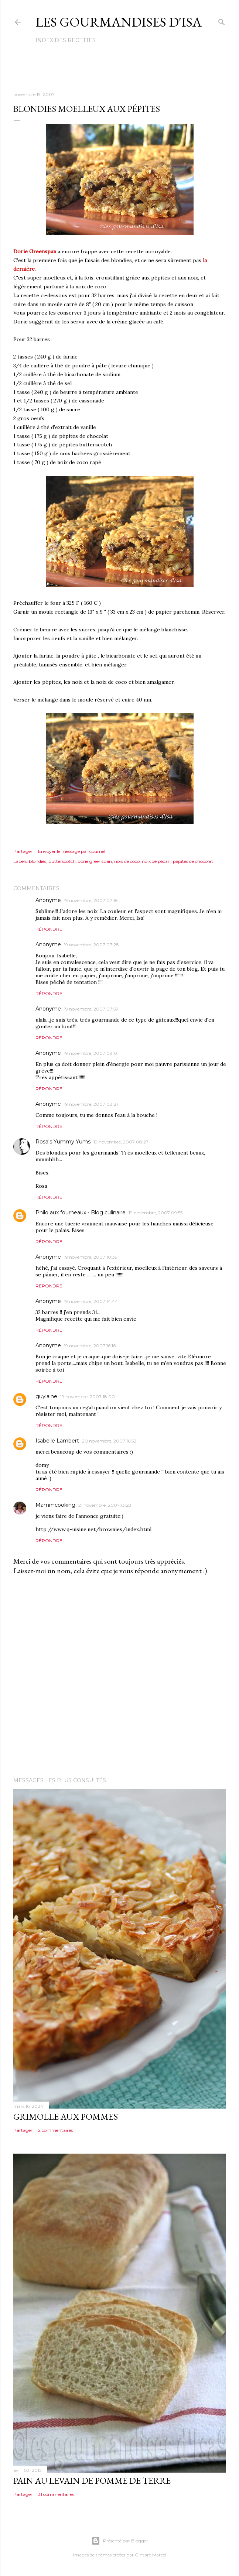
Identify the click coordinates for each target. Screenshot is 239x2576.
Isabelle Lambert (57, 1440)
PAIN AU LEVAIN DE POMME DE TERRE (92, 2480)
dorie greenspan (95, 861)
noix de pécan (156, 861)
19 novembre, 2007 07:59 (91, 1009)
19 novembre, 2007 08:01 (91, 1053)
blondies (37, 861)
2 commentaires (55, 2130)
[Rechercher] (221, 20)
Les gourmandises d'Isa (118, 22)
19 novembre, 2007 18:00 (87, 1396)
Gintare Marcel (150, 2555)
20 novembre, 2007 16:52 (109, 1441)
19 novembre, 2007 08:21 (91, 1104)
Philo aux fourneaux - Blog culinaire (80, 1212)
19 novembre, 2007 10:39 (90, 1257)
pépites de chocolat (193, 861)
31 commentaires (56, 2494)
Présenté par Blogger (119, 2540)
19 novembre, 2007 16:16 (90, 1345)
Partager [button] (23, 851)
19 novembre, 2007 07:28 (91, 944)
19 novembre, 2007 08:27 (120, 1142)
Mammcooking (55, 1505)
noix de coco (127, 861)
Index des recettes (65, 40)
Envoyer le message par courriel (71, 851)
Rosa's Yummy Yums (63, 1141)
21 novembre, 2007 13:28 (105, 1505)
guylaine (46, 1396)
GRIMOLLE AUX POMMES (65, 2116)
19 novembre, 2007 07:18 (91, 900)
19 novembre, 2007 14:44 (91, 1301)
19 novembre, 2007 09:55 (155, 1212)
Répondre (48, 929)
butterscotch (62, 861)
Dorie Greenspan (34, 251)
